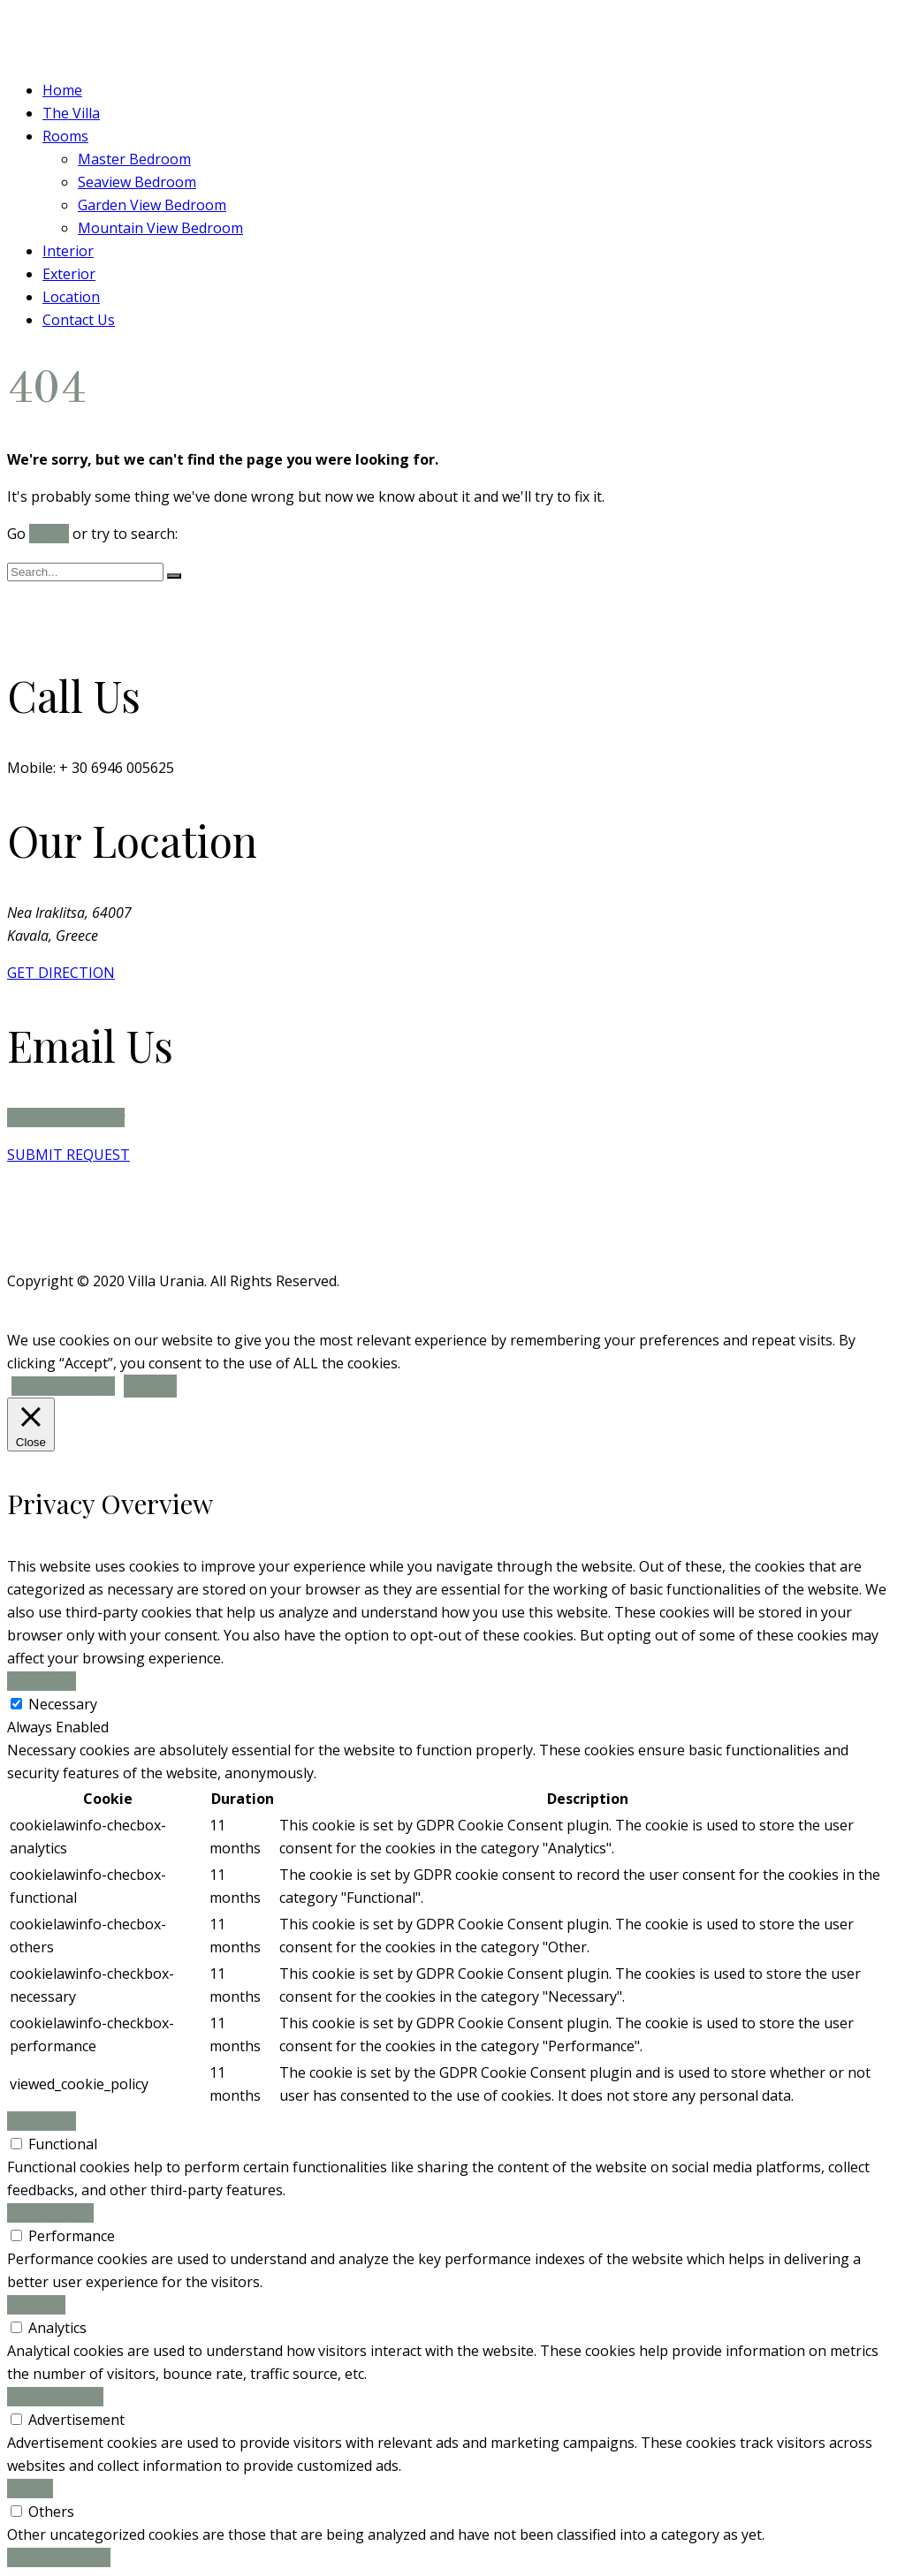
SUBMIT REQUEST (68, 1154)
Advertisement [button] (55, 2396)
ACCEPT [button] (150, 1386)
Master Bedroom (134, 159)
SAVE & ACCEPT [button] (58, 2557)
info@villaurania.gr (66, 1117)
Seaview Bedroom (137, 182)
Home (62, 90)
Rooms (65, 136)
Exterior (68, 274)
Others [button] (30, 2488)
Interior (68, 251)
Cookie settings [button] (63, 1386)
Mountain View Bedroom (160, 228)
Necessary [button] (41, 1681)
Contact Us (78, 320)
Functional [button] (41, 2121)
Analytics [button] (36, 2305)
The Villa (71, 113)
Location (71, 297)
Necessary (62, 1704)
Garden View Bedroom (152, 205)
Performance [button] (50, 2213)
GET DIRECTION (61, 972)
